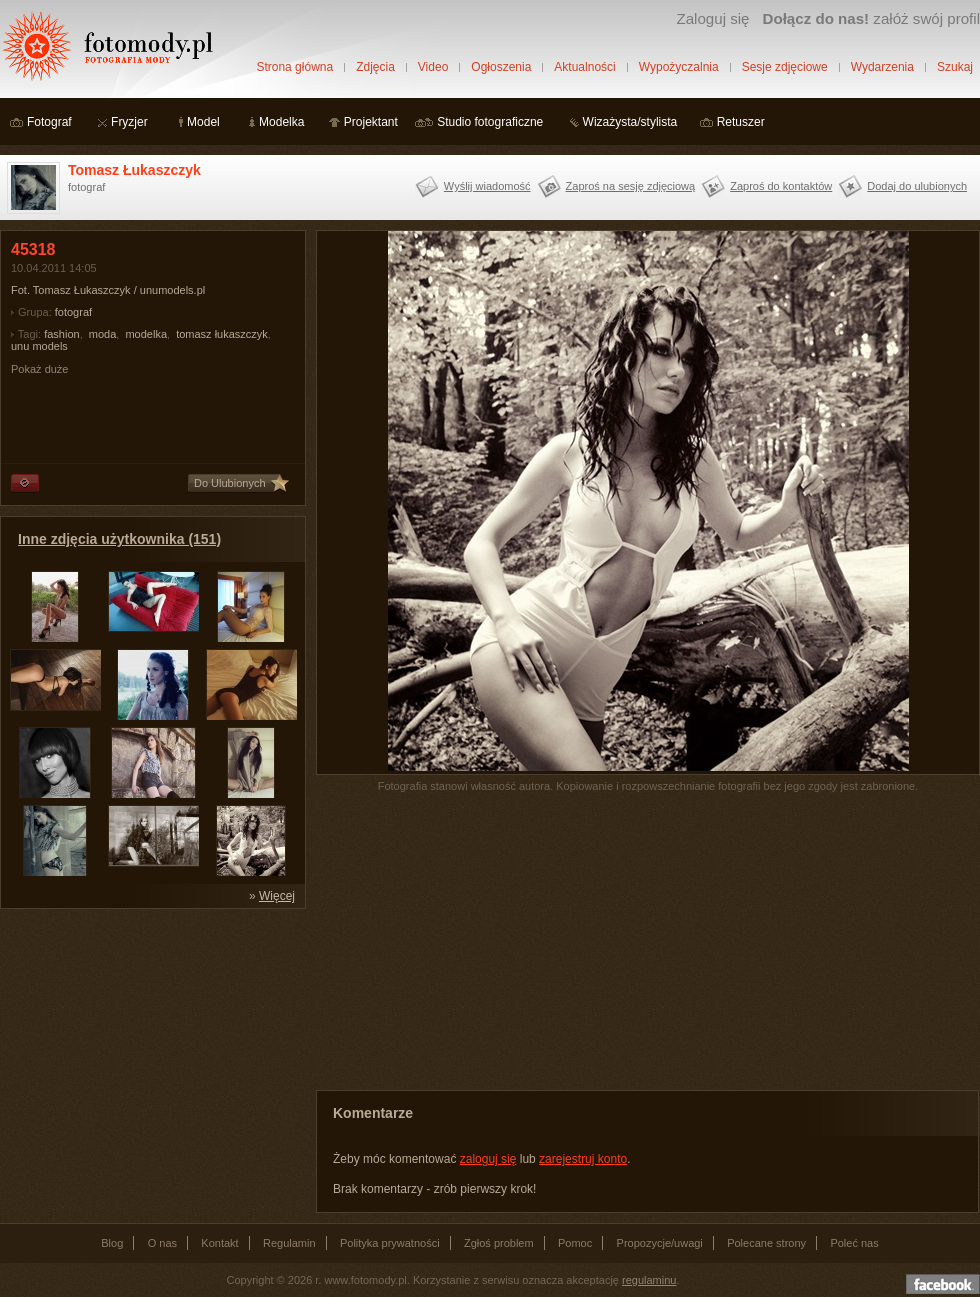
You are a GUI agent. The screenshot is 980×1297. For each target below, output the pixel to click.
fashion (61, 334)
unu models (39, 346)
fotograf (73, 312)
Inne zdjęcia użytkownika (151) (119, 539)
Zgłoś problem (499, 1243)
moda (103, 334)
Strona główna (294, 67)
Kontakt (219, 1243)
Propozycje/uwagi (660, 1243)
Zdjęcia (375, 67)
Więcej (277, 896)
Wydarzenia (882, 67)
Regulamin (289, 1243)
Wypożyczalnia (679, 67)
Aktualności (584, 67)
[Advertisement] (150, 1044)
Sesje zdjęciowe (785, 67)
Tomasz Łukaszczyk (134, 170)
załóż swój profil (871, 18)
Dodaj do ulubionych (917, 186)
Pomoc (575, 1243)
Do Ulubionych (230, 483)
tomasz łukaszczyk (222, 334)
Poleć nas (854, 1243)
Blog (112, 1243)
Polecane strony (766, 1243)
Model (203, 122)
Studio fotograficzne (490, 122)
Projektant (371, 122)
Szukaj (955, 67)
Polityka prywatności (390, 1243)
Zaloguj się (712, 18)
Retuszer (741, 122)
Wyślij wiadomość (487, 186)
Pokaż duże (39, 369)
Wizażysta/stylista (630, 122)
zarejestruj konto (583, 1159)
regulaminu (649, 1280)
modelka (146, 334)
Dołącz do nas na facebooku (943, 1284)
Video (433, 67)
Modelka (281, 122)
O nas (162, 1243)
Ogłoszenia (501, 67)
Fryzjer (129, 122)
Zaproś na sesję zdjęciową (631, 186)
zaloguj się (488, 1159)
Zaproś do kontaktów (781, 186)
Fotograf (49, 122)
